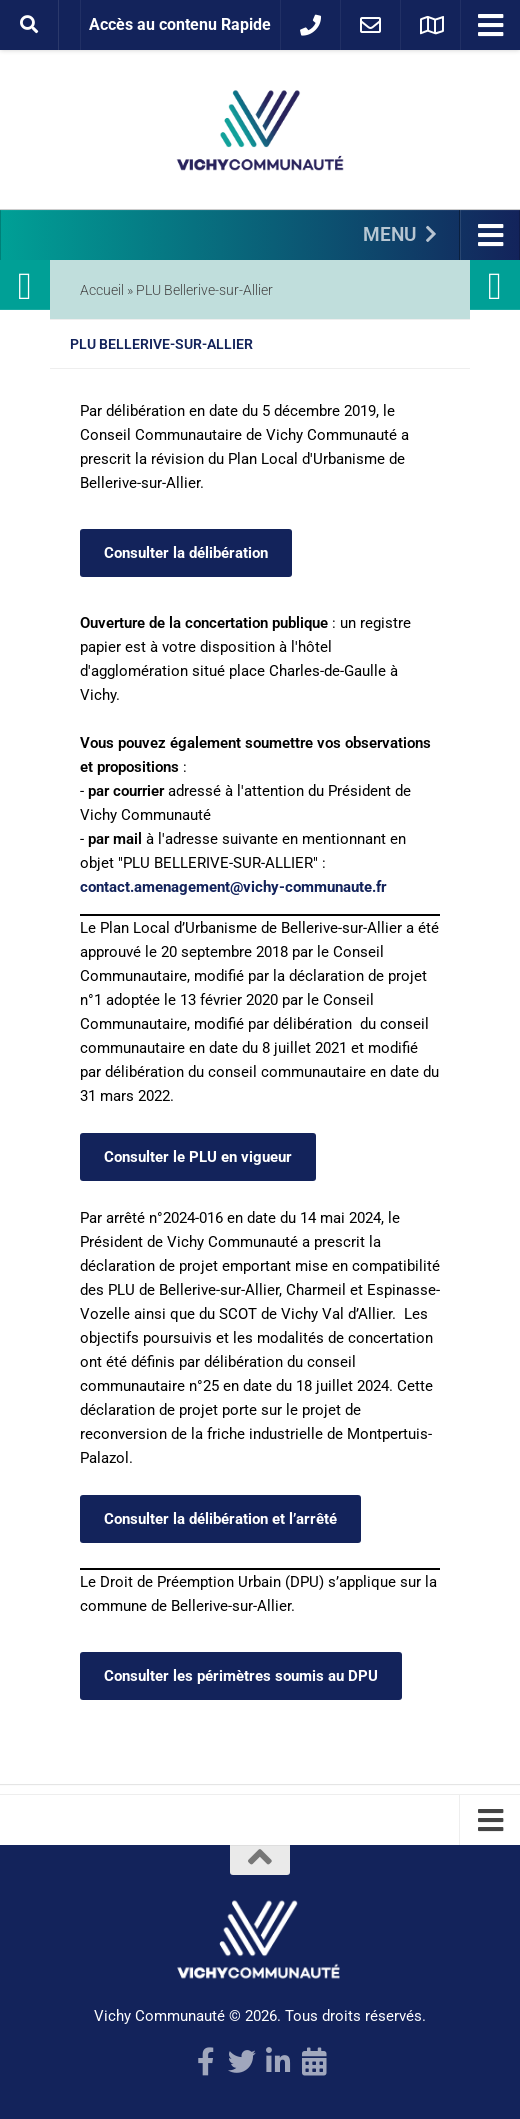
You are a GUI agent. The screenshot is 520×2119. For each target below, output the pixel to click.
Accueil (102, 290)
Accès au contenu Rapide (180, 24)
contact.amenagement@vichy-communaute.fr (233, 887)
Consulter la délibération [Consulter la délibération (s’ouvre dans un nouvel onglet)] (186, 553)
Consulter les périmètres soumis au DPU (241, 1676)
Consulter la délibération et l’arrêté (220, 1519)
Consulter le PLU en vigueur (198, 1157)
